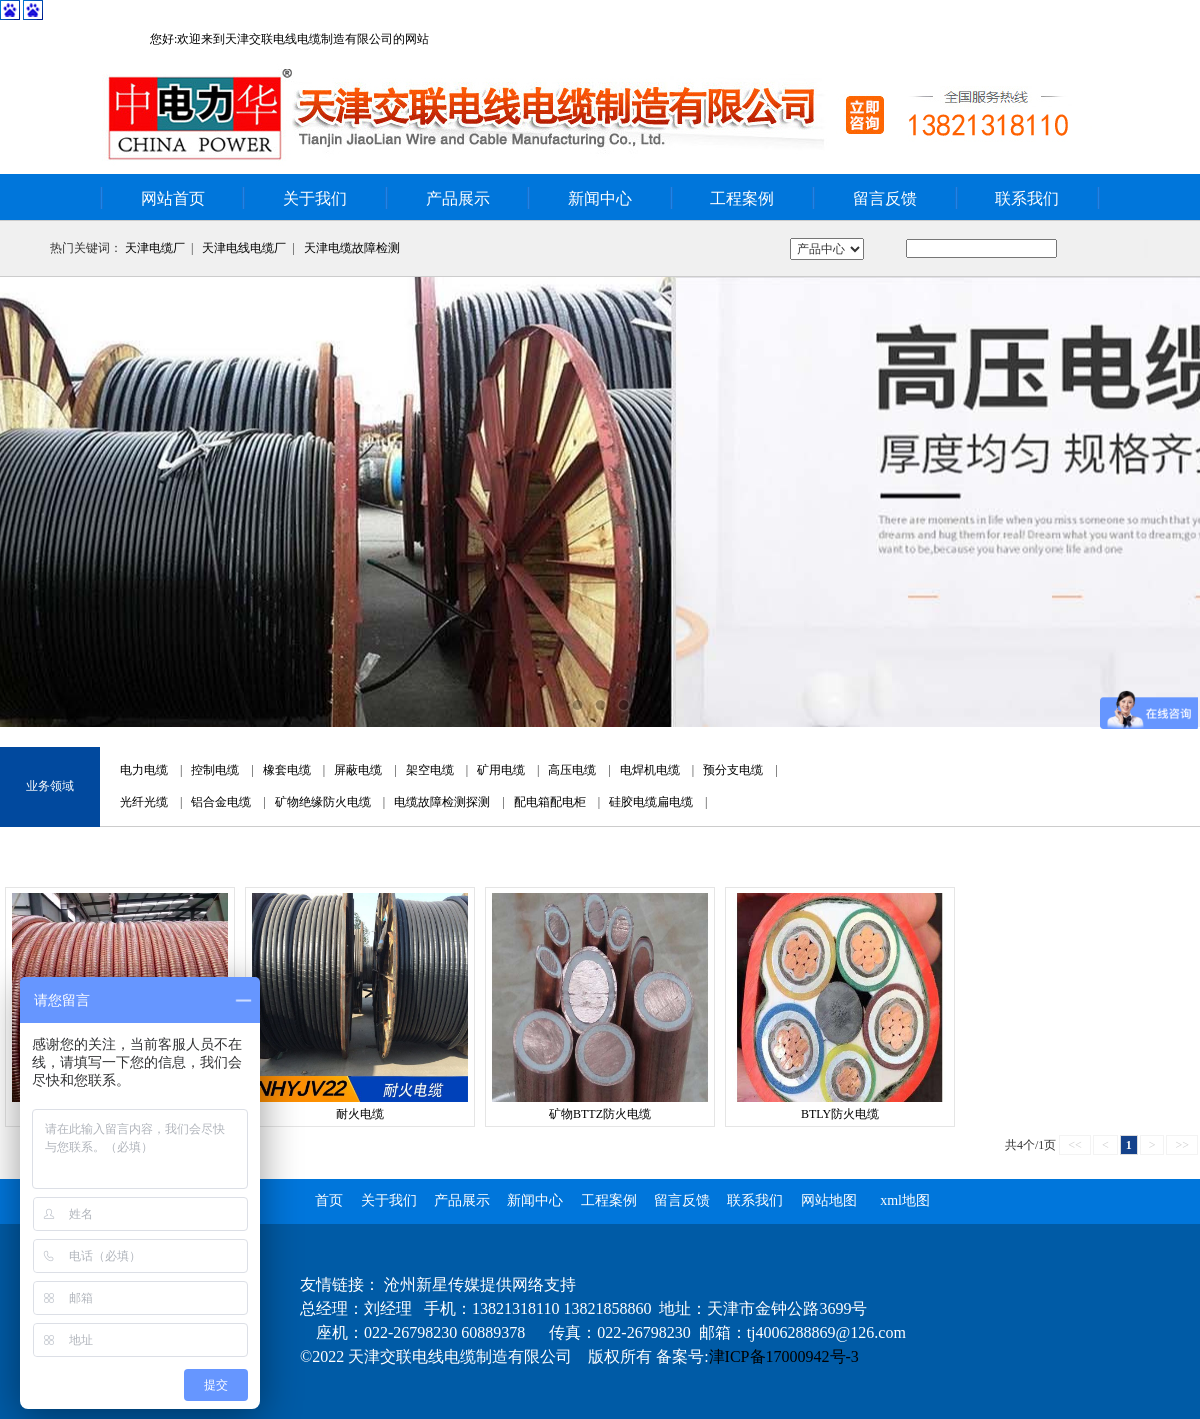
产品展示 (458, 198)
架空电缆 (430, 770)
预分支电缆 (733, 770)
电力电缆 (144, 770)
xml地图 (905, 1200)
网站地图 (829, 1200)
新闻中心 (600, 198)
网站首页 (173, 198)
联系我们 (1027, 198)
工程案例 (742, 198)
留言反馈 (885, 198)
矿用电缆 (501, 770)
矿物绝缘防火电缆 (323, 802)
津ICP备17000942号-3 (784, 1356)
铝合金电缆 (221, 802)
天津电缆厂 (155, 248)
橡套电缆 (287, 770)
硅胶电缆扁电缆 (651, 802)
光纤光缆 (144, 802)
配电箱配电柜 (550, 802)
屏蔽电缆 (358, 770)
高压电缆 (572, 770)
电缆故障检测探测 (442, 802)
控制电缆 (215, 770)
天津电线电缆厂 (244, 248)
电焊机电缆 (650, 770)
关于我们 (315, 198)
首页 (329, 1200)
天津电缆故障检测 (352, 248)
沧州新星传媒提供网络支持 (480, 1284)
